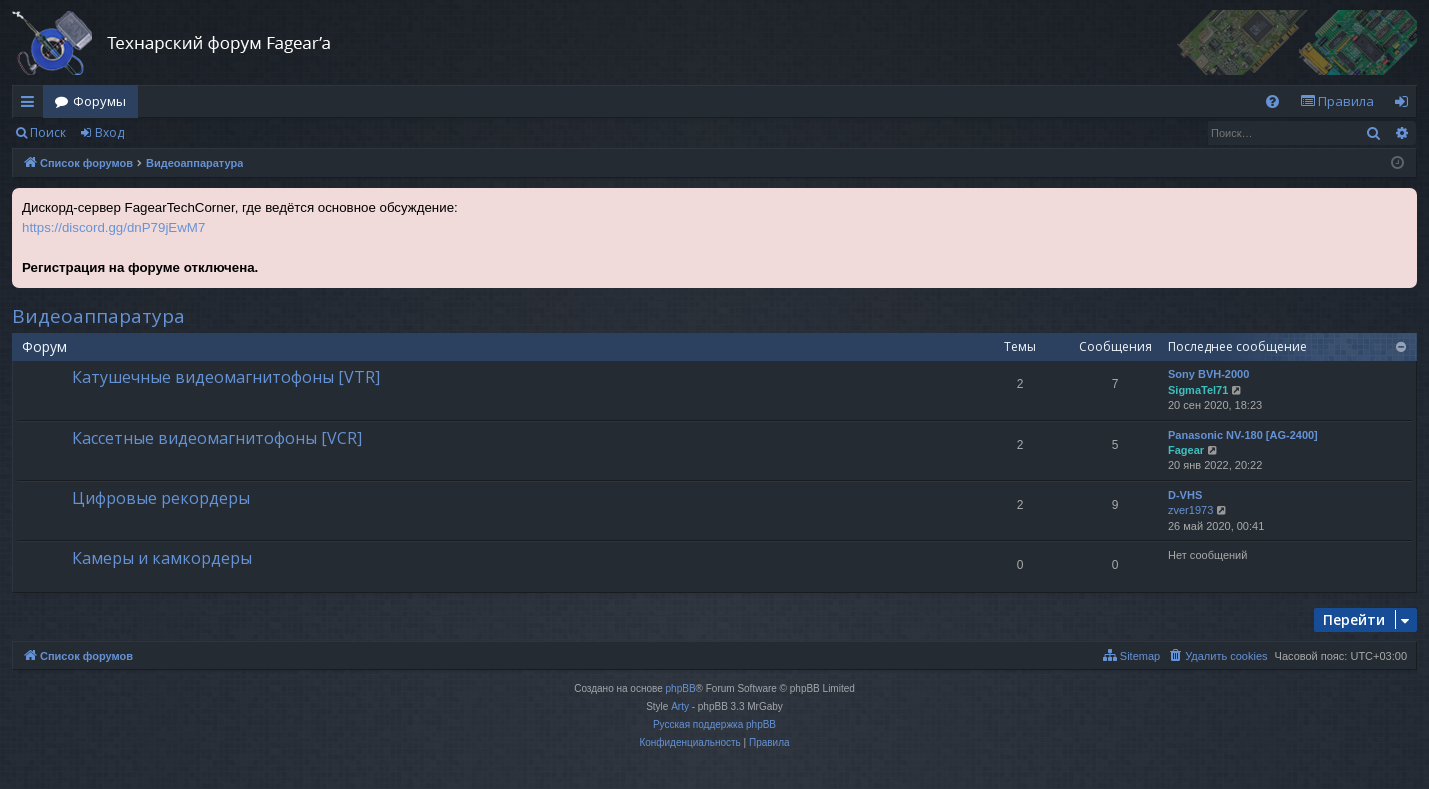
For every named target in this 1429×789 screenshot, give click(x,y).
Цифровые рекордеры (161, 498)
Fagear (1186, 450)
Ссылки (31, 105)
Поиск (48, 132)
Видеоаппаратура (98, 316)
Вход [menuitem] (1405, 105)
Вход (109, 132)
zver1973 (1190, 510)
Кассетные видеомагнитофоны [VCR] (217, 438)
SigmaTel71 (1198, 390)
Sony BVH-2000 (1208, 374)
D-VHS (1185, 495)
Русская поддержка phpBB (714, 724)
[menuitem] (1272, 101)
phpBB (681, 688)
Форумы (99, 101)
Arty (680, 706)
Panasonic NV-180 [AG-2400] (1243, 435)
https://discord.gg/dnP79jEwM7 (113, 227)
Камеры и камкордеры (162, 558)
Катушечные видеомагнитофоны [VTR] (226, 377)
